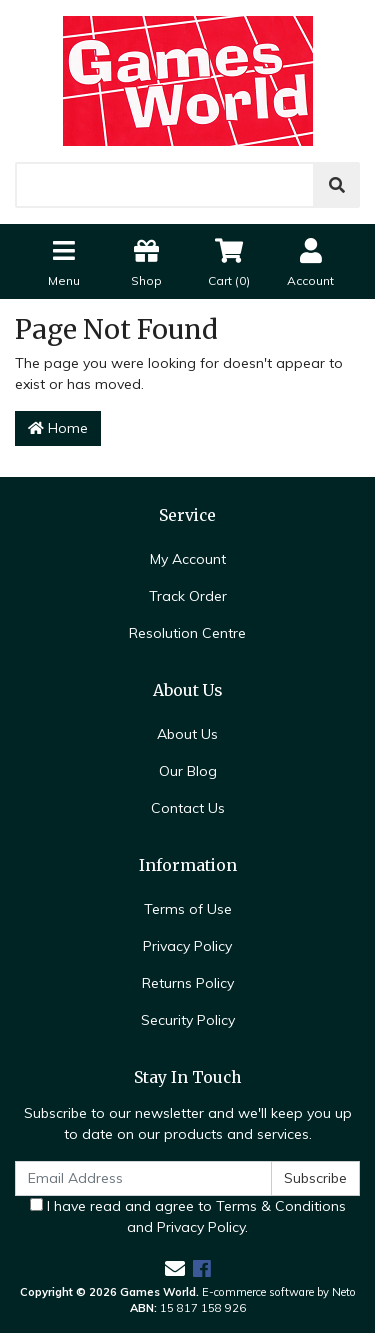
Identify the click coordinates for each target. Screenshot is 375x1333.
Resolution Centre (187, 633)
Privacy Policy (187, 946)
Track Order (188, 596)
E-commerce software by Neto (279, 1292)
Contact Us (188, 808)
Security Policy (188, 1020)
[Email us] (175, 1268)
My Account (188, 559)
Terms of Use (188, 909)
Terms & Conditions (281, 1206)
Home (58, 428)
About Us (187, 734)
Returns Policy (188, 983)
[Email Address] (143, 1178)
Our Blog (188, 771)
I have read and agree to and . (188, 1216)
